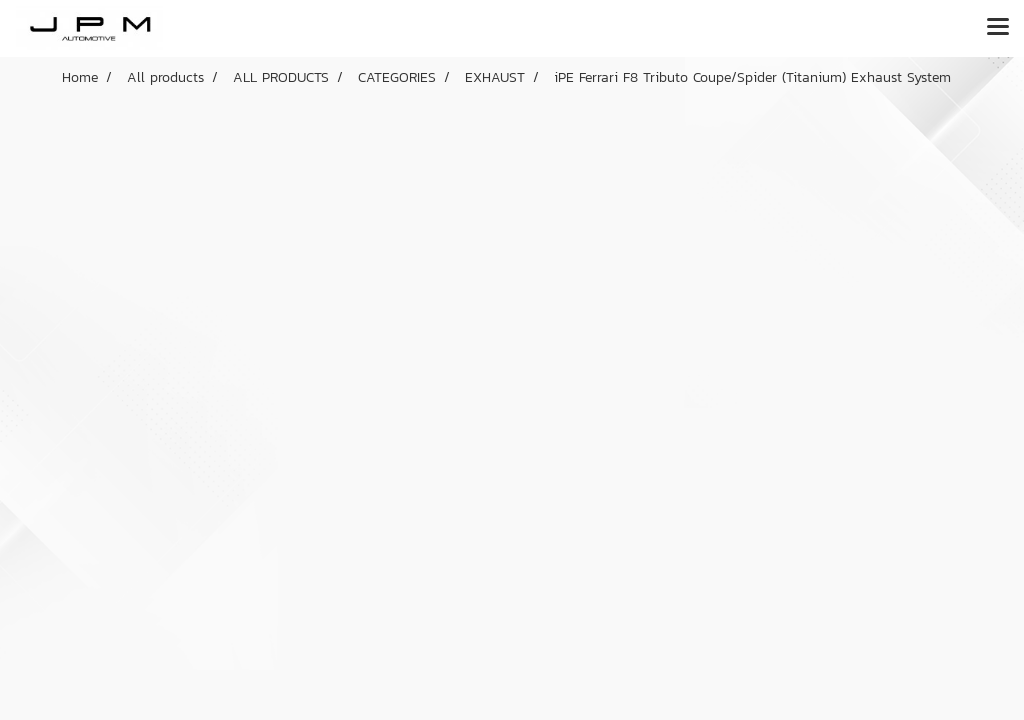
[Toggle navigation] (998, 28)
